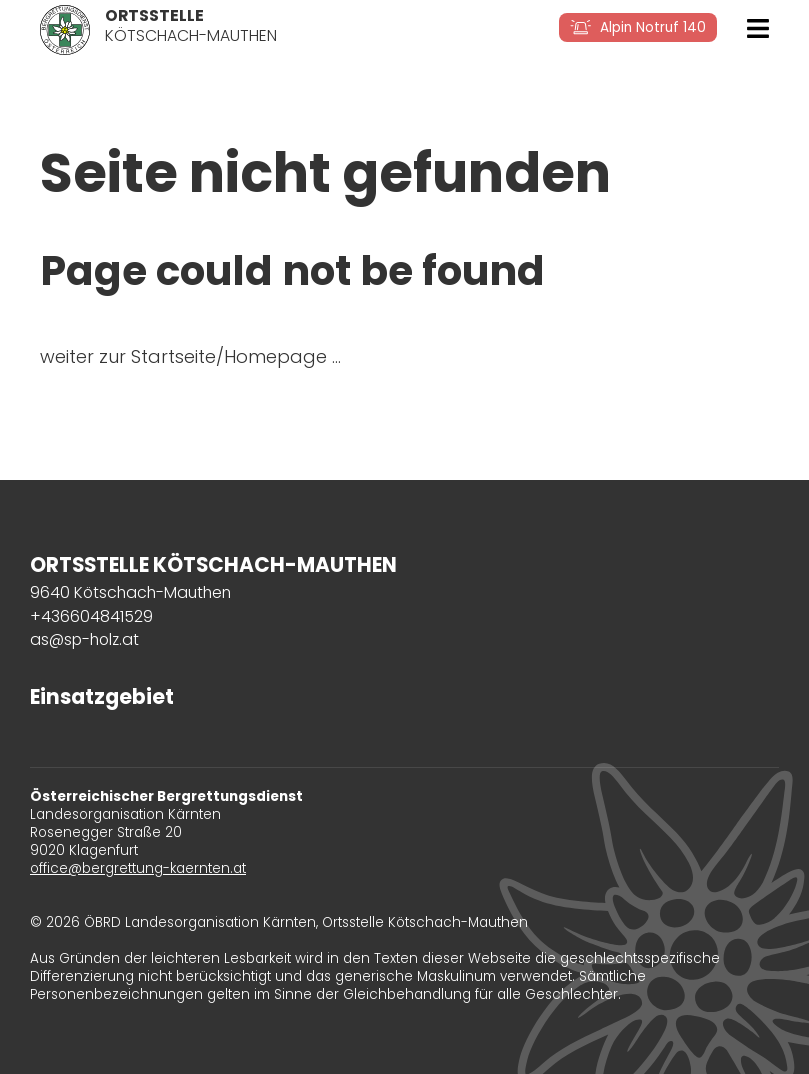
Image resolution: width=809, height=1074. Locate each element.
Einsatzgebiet (102, 697)
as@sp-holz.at (84, 639)
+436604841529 (91, 616)
